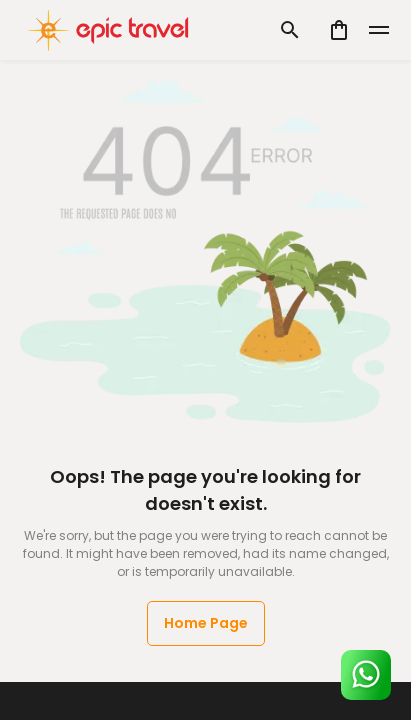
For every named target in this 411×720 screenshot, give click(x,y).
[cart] (339, 30)
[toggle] (379, 30)
